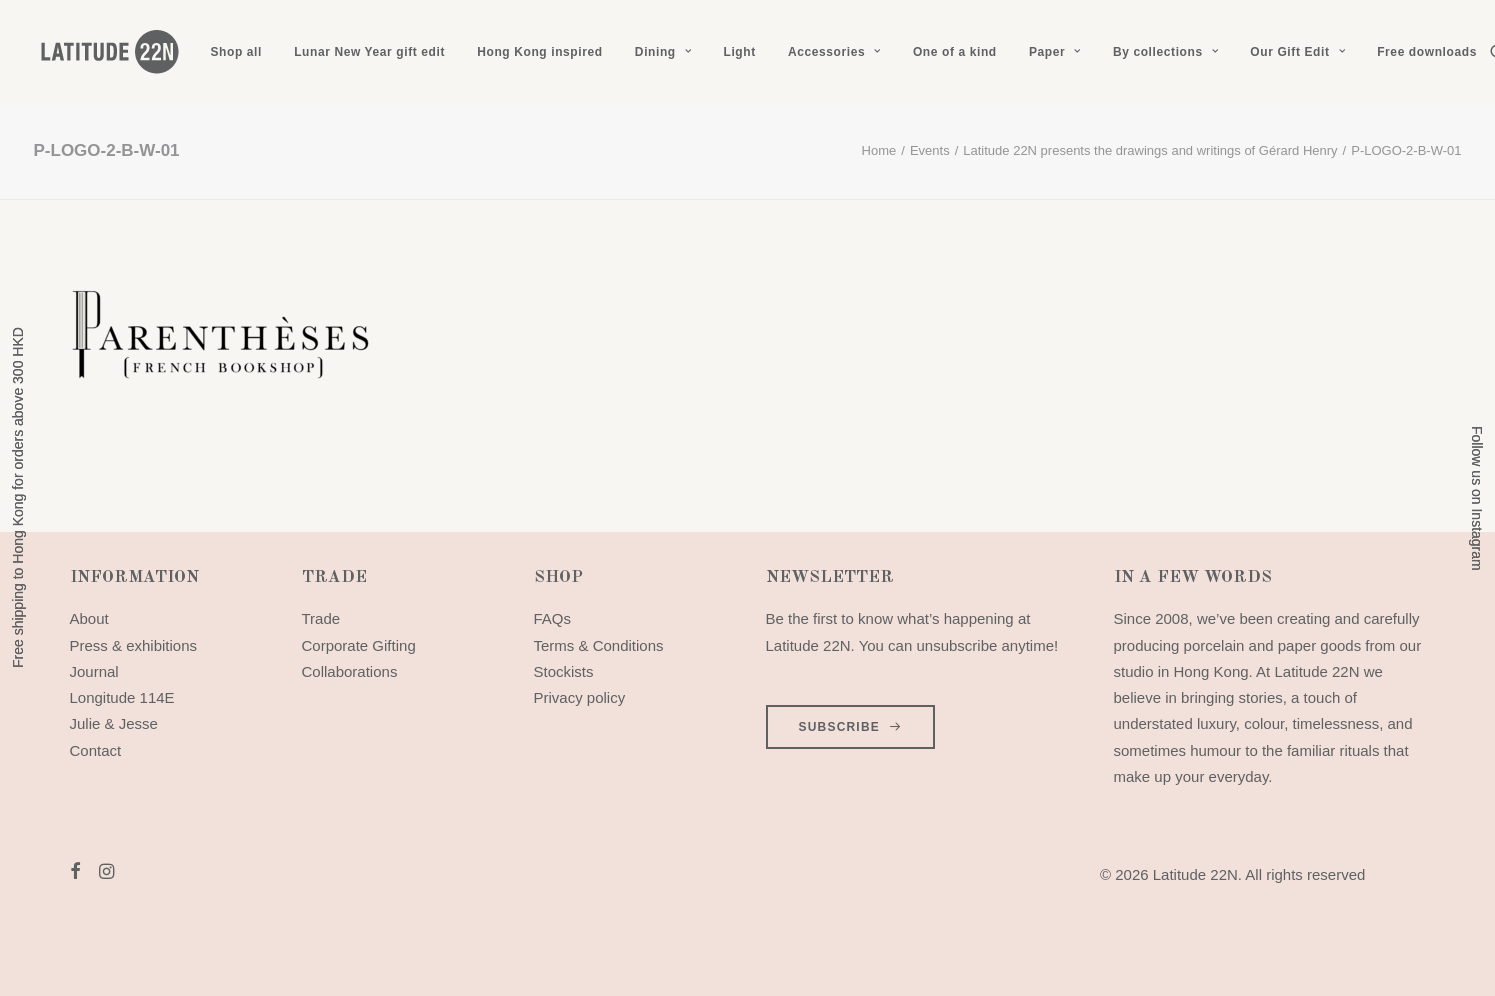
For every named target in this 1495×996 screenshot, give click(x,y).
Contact (96, 750)
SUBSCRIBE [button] (851, 727)
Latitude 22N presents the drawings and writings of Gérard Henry (1150, 150)
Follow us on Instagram (1477, 498)
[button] (75, 873)
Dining (663, 52)
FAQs (553, 618)
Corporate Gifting (359, 645)
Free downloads (1427, 52)
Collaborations (350, 671)
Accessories (834, 52)
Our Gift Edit (1297, 52)
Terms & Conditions (599, 645)
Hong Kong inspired (539, 52)
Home (879, 150)
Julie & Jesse (114, 723)
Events (930, 150)
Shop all (236, 52)
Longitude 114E (122, 697)
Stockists (564, 671)
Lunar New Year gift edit (369, 52)
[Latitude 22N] (109, 52)
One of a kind (955, 52)
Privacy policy (580, 697)
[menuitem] (236, 52)
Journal (94, 671)
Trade (321, 618)
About (89, 618)
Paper (1055, 52)
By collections (1165, 52)
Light (739, 52)
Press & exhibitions (134, 645)
